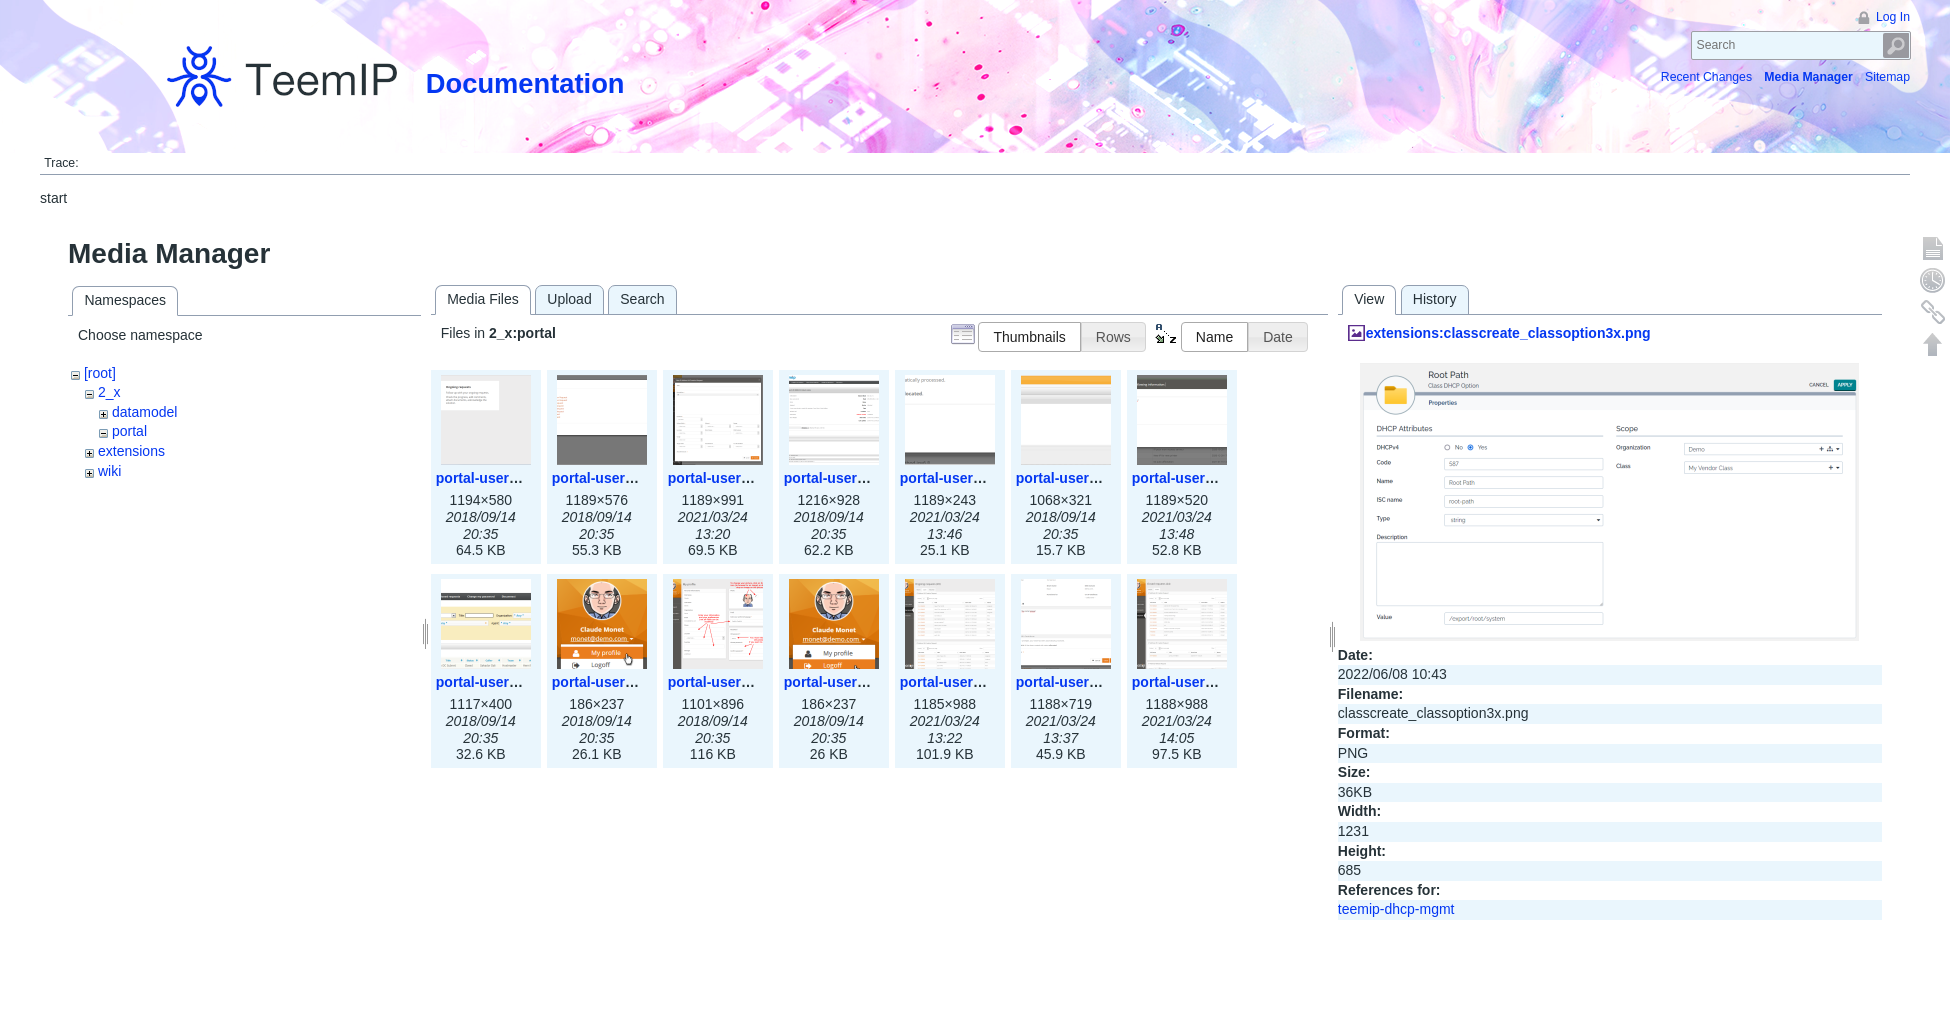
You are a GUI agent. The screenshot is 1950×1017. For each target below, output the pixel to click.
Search (1896, 45)
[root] (100, 373)
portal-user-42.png (1077, 682)
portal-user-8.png (493, 682)
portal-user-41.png (961, 682)
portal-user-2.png (609, 478)
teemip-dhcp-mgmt (1396, 909)
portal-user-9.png (609, 682)
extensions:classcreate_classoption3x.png (1508, 333)
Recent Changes (1706, 77)
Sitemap (1887, 77)
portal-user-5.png (957, 478)
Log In (1893, 17)
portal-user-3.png (725, 478)
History (1435, 299)
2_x (109, 392)
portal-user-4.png (841, 478)
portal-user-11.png (845, 682)
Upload (569, 299)
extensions (131, 451)
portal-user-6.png (1073, 478)
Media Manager (1808, 77)
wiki (109, 471)
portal (129, 431)
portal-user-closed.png (1208, 682)
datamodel (144, 412)
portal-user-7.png (1189, 478)
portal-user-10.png (729, 682)
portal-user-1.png (493, 478)
